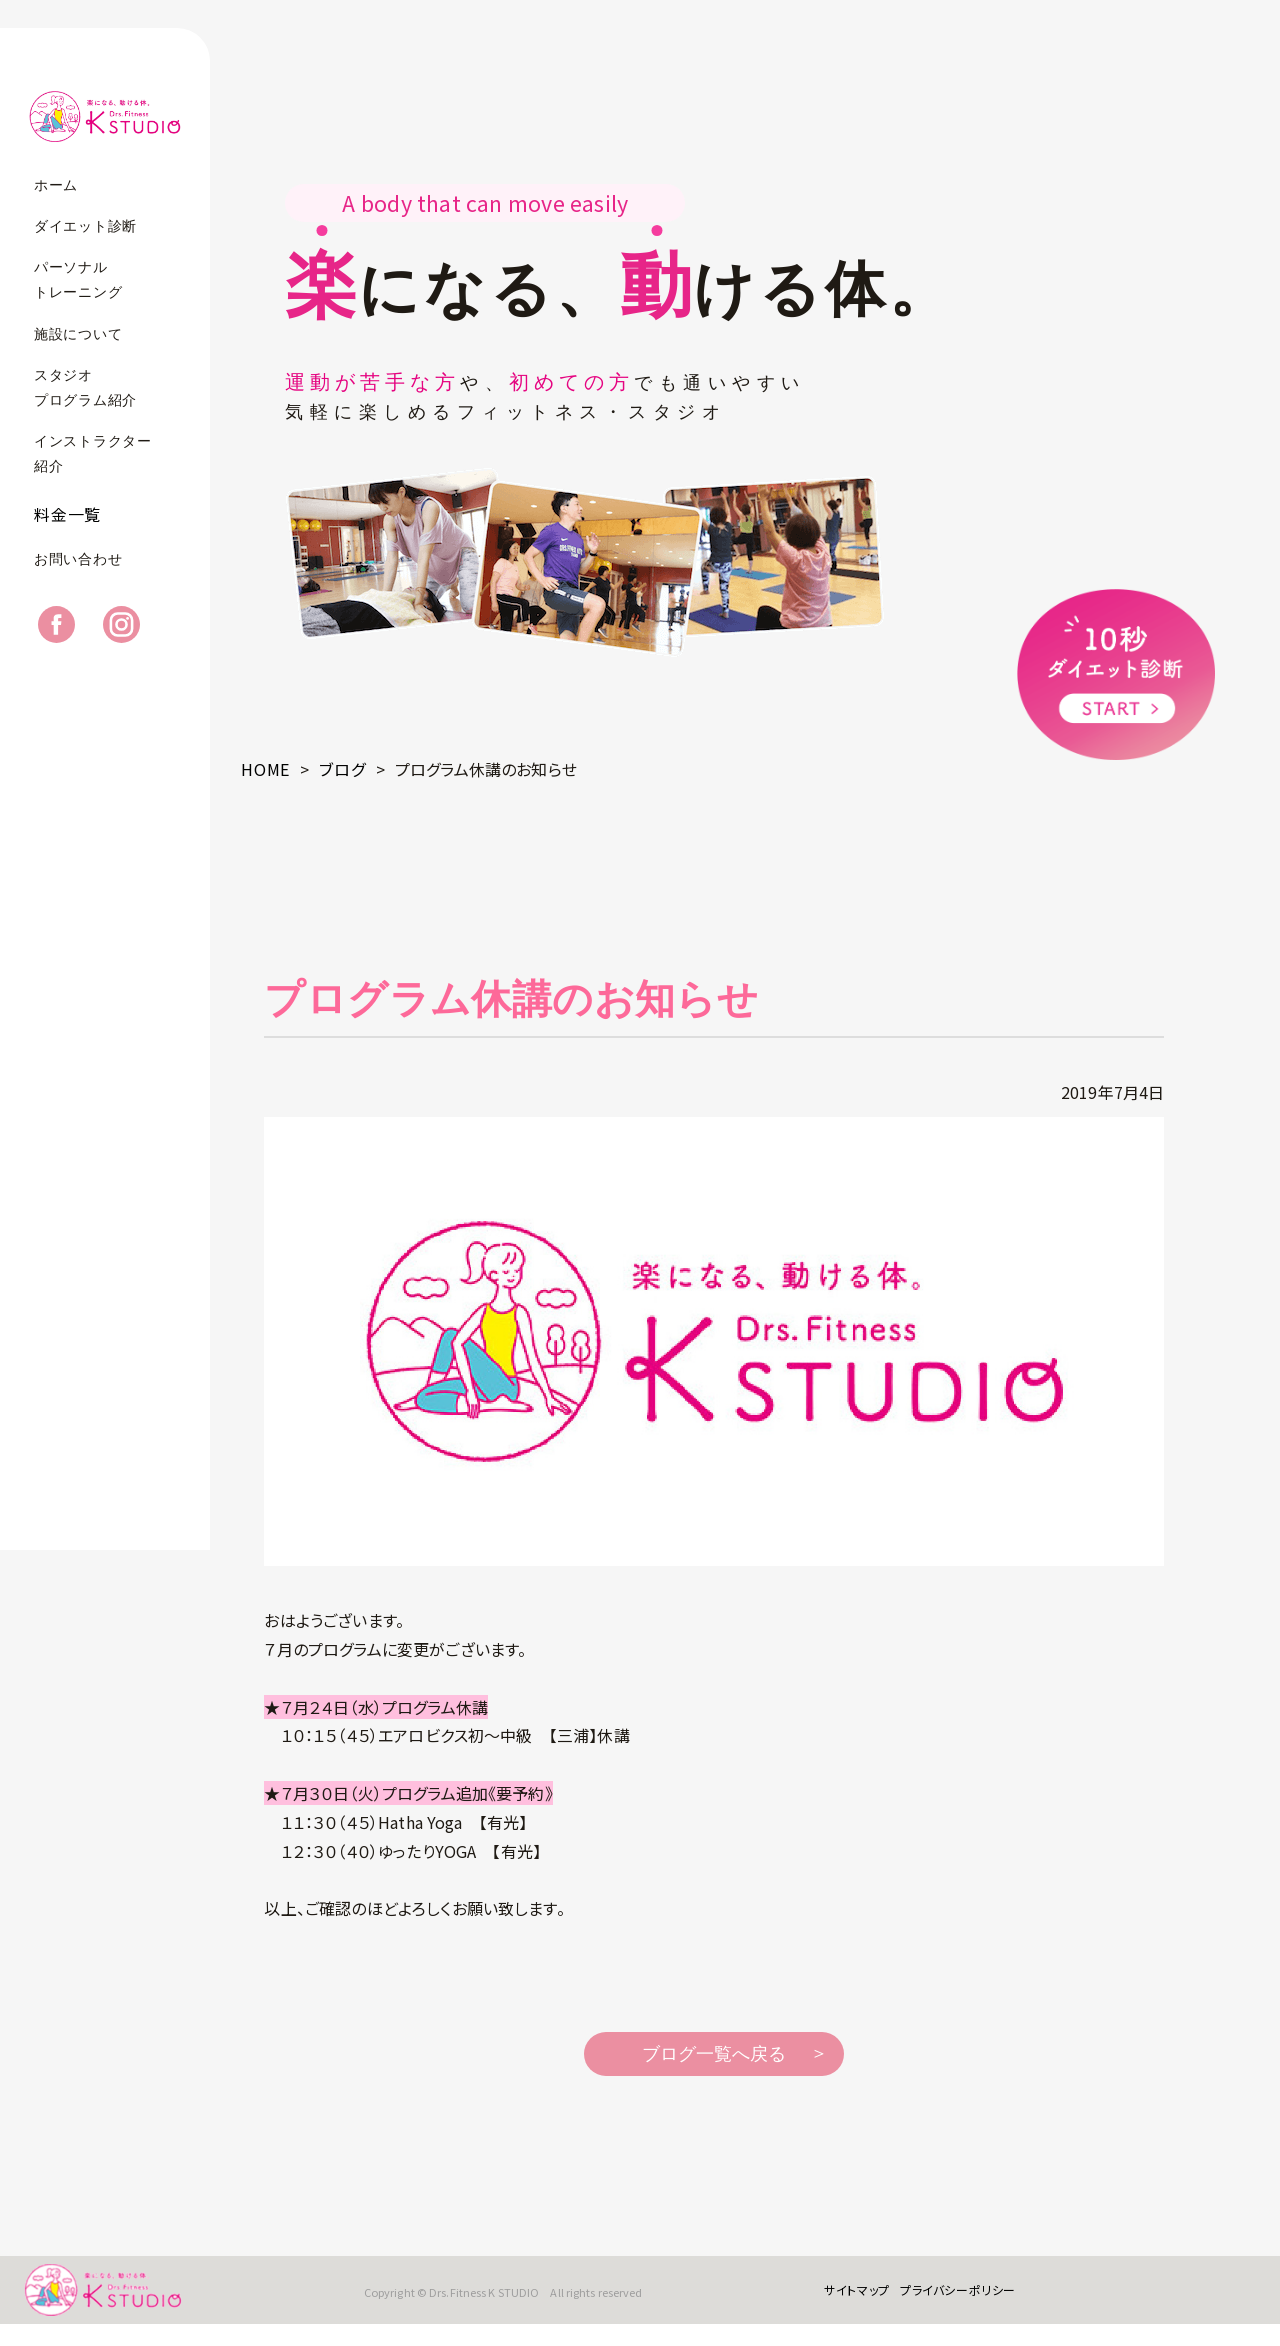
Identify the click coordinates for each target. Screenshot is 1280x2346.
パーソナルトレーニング (78, 280)
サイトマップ (841, 2300)
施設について (78, 334)
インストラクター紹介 (93, 454)
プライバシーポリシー (942, 2300)
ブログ (342, 769)
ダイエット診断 (85, 226)
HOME (265, 769)
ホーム (56, 185)
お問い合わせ (78, 578)
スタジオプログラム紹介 (85, 388)
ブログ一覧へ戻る (714, 2054)
